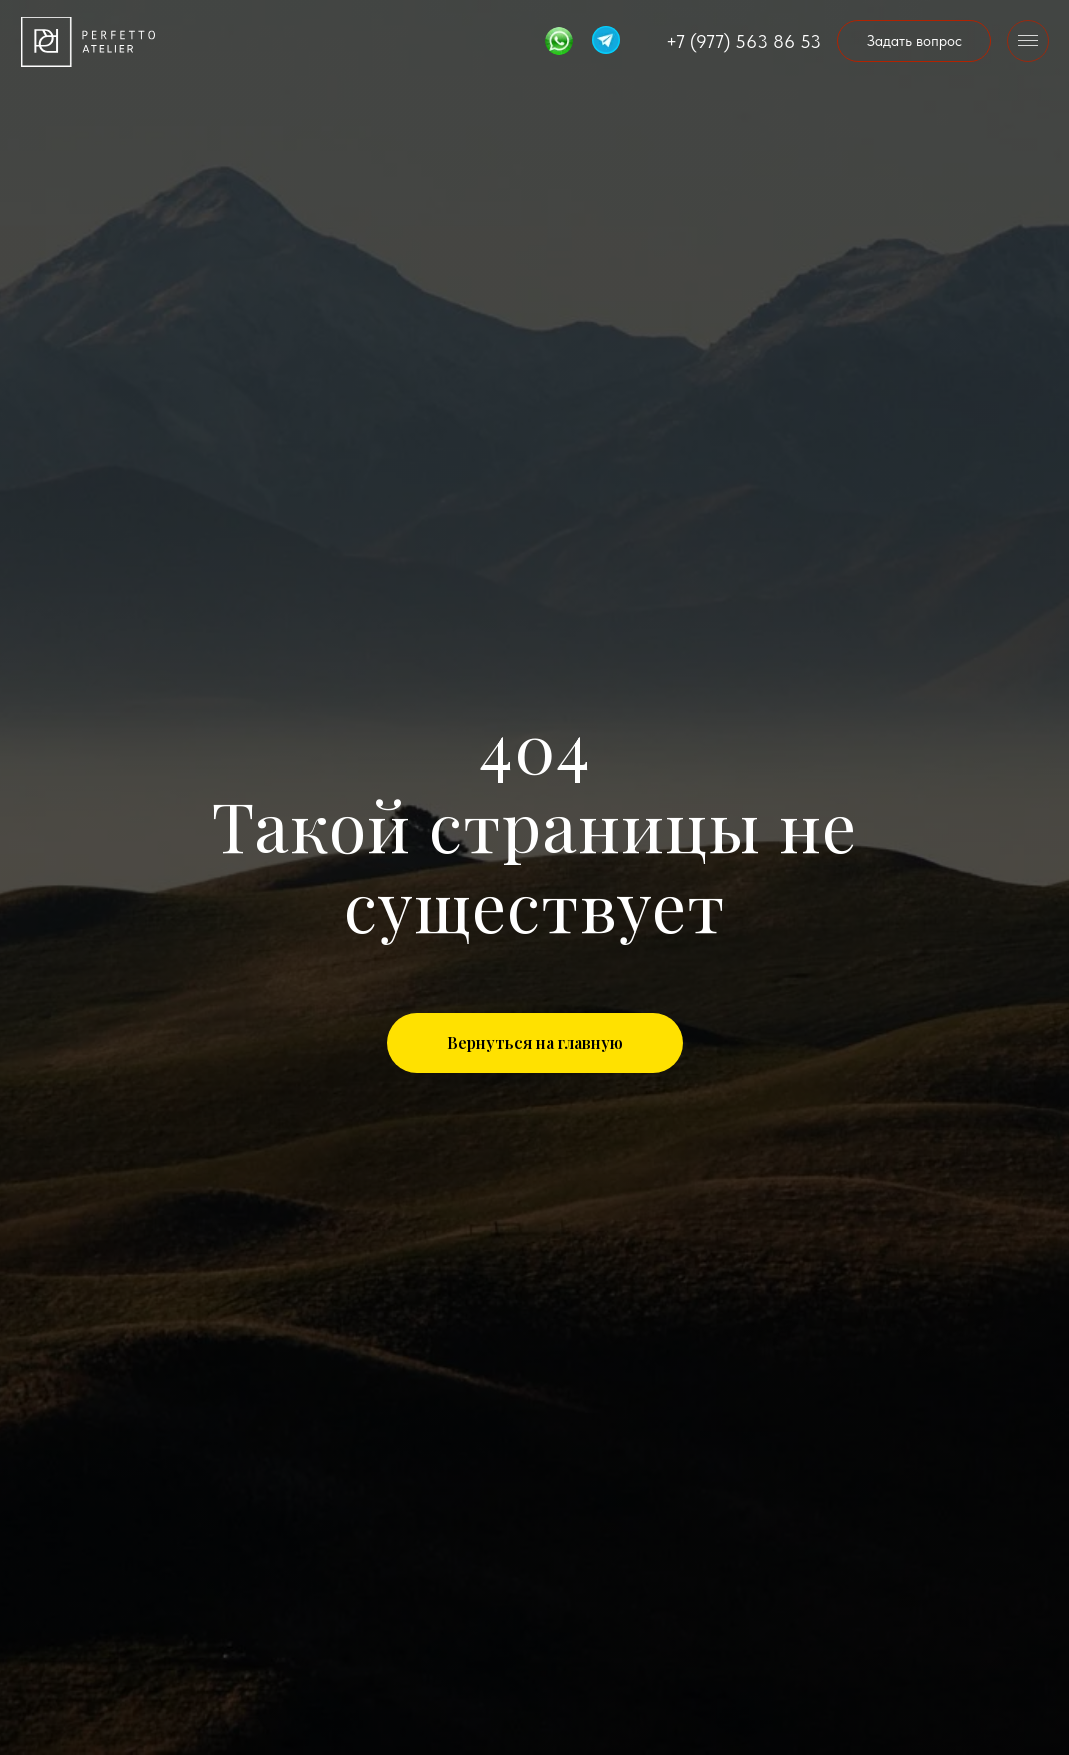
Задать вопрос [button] (914, 41)
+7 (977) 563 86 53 (743, 41)
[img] (88, 42)
